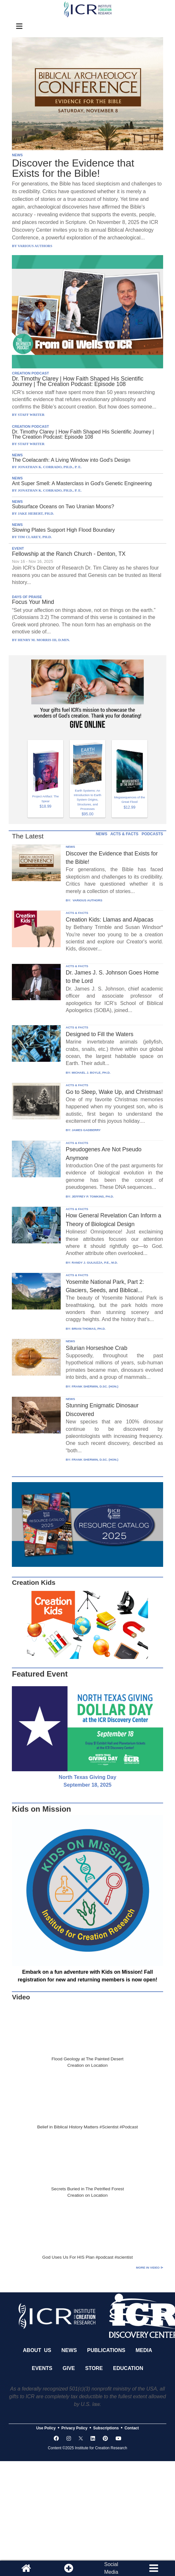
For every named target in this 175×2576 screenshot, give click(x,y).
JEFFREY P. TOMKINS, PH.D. (93, 1196)
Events (42, 2368)
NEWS (17, 155)
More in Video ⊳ (149, 2267)
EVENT (18, 548)
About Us (37, 2350)
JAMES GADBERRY (86, 1130)
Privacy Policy (74, 2428)
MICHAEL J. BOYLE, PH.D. (91, 1072)
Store (94, 2368)
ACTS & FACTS (124, 834)
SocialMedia (111, 2568)
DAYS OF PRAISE (27, 597)
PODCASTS (152, 834)
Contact (132, 2428)
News (69, 2350)
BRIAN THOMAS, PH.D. (89, 1328)
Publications (106, 2350)
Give (69, 2368)
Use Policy (46, 2428)
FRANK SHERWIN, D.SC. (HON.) (95, 1386)
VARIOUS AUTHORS (87, 900)
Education (128, 2368)
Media (144, 2350)
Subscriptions (106, 2428)
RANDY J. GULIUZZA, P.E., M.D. (95, 1262)
